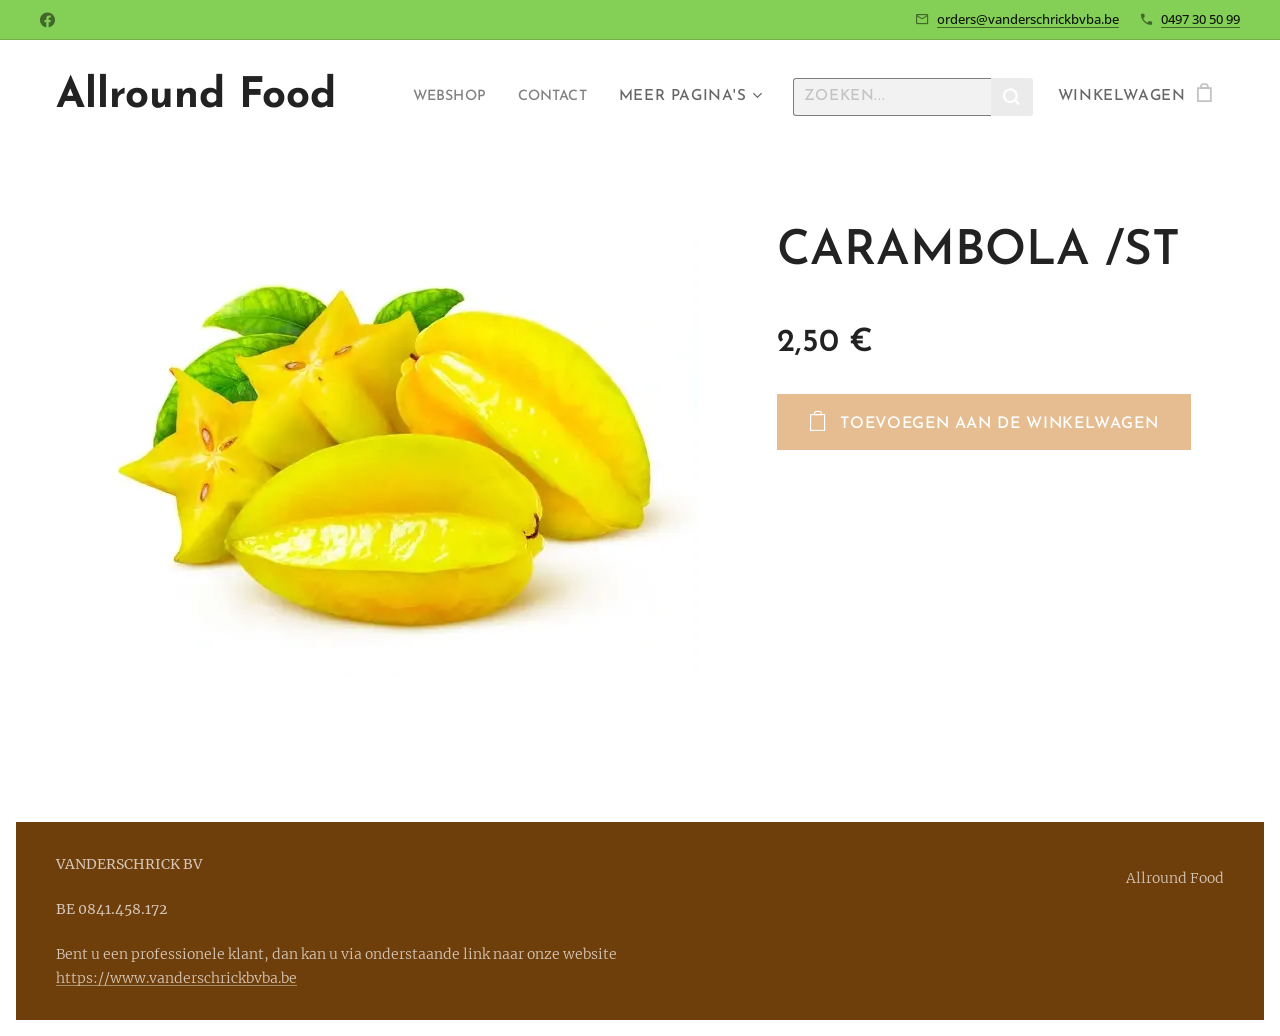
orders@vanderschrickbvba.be (1028, 19)
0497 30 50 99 (1200, 19)
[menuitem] (440, 97)
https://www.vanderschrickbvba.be (176, 978)
